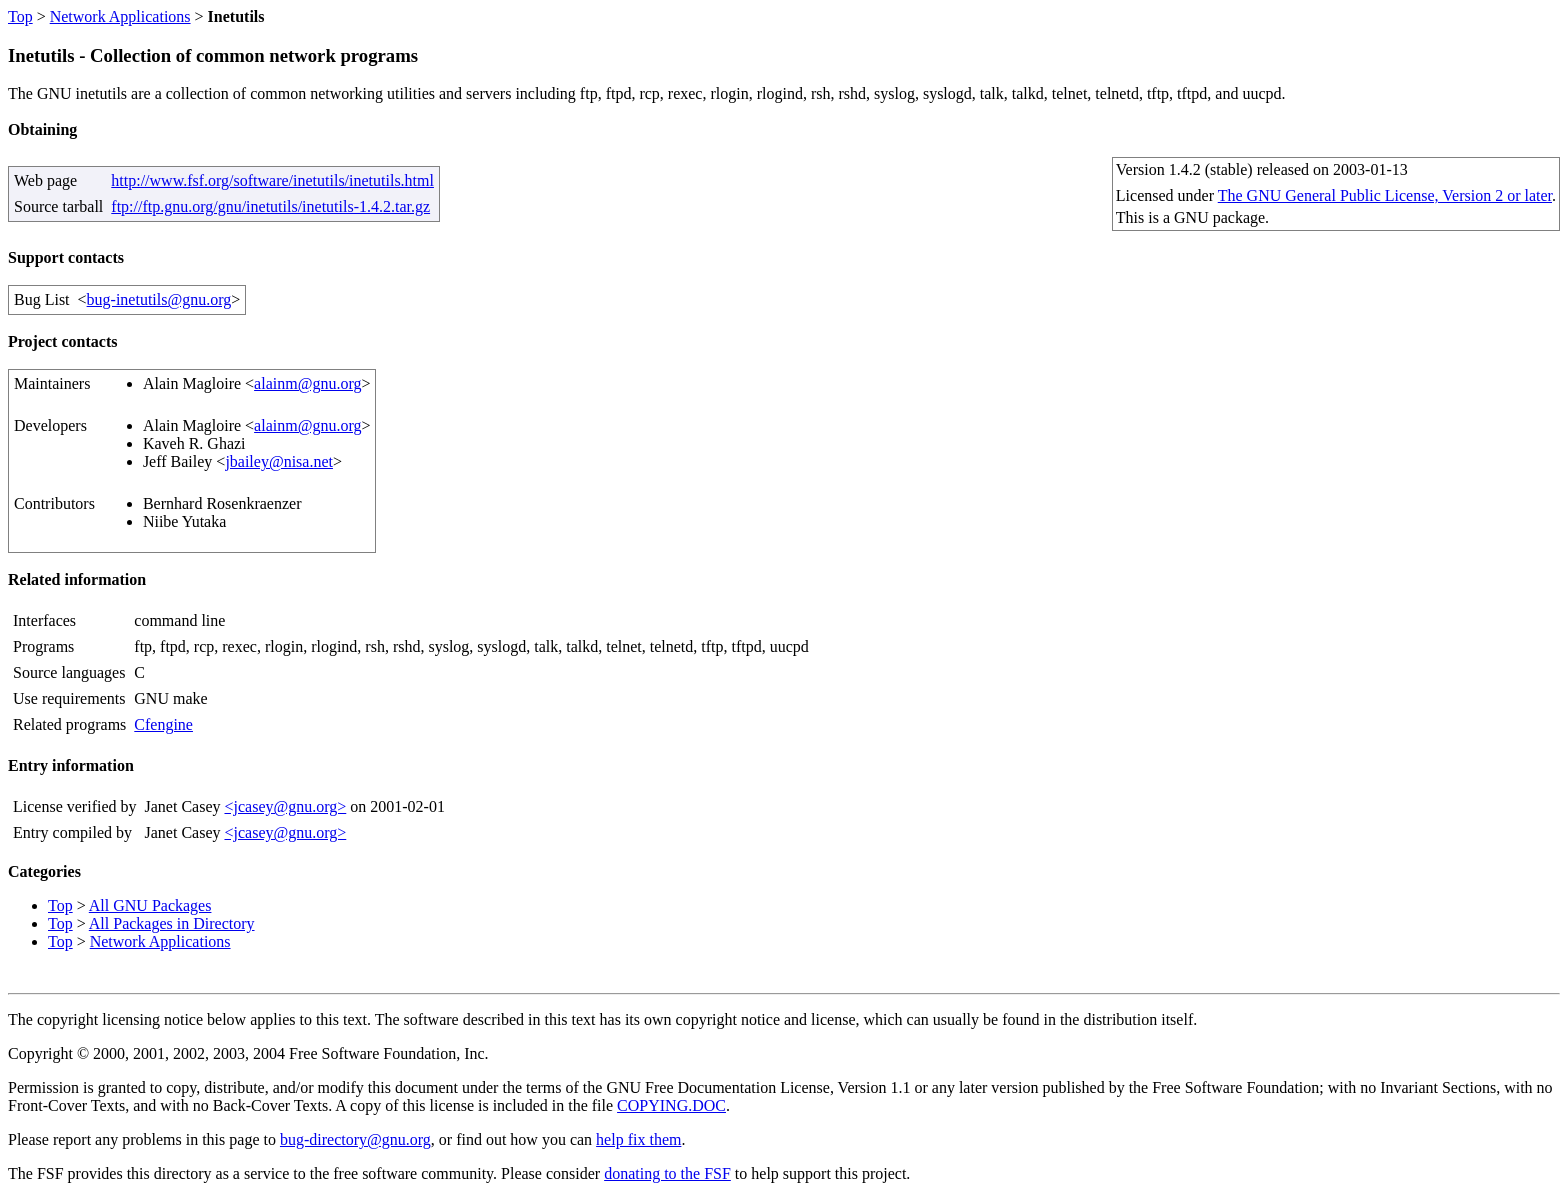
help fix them (638, 1139)
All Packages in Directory (172, 923)
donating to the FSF (667, 1173)
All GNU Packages (150, 905)
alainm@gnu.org (307, 383)
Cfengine (163, 724)
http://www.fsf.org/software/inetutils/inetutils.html (272, 180)
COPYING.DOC (671, 1105)
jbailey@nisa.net (279, 461)
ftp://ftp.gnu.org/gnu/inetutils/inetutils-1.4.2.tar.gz (270, 206)
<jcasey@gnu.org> (285, 806)
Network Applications (120, 16)
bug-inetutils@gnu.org (159, 299)
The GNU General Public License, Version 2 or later (1385, 195)
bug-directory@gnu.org (355, 1139)
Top (20, 16)
